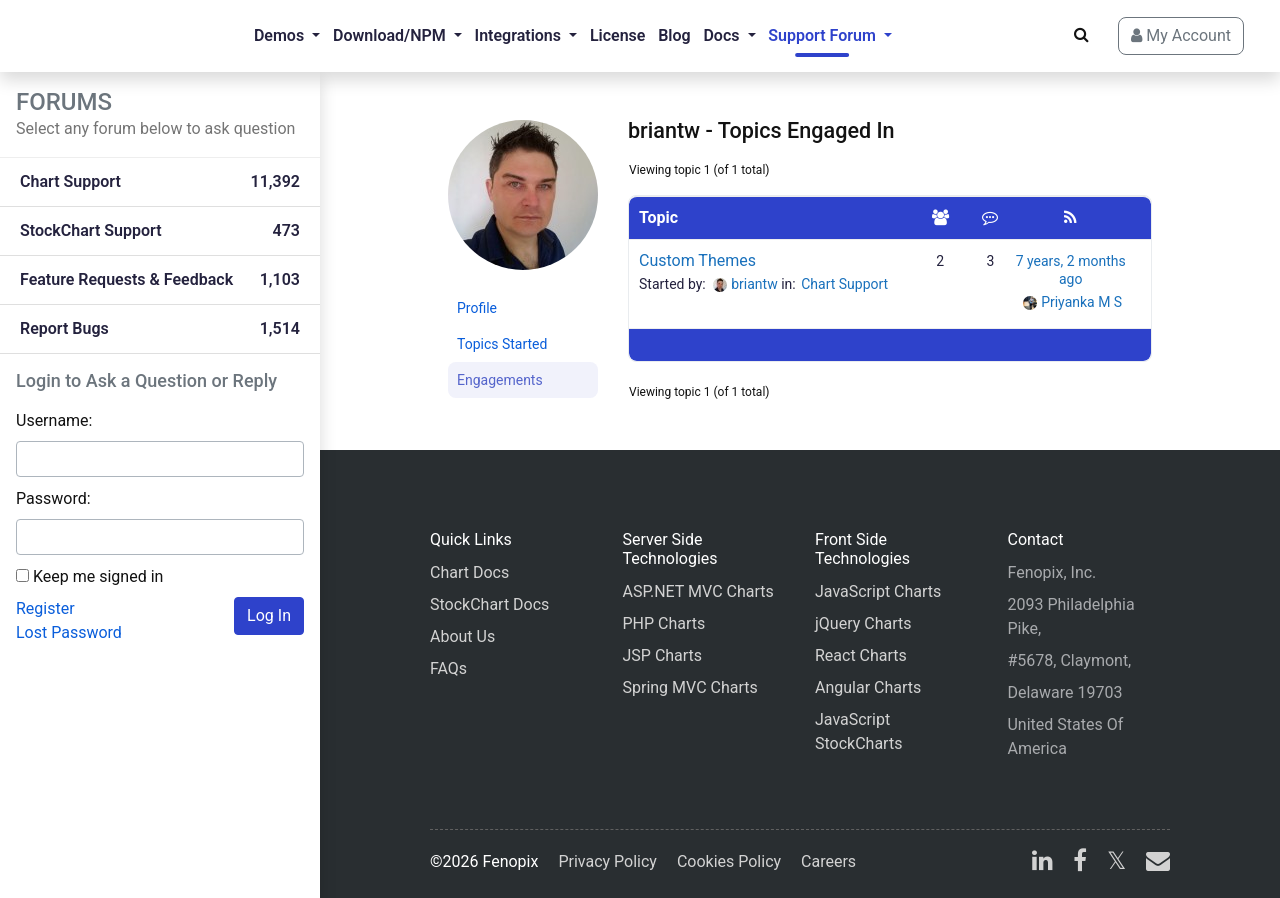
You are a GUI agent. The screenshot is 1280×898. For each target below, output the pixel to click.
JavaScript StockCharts (858, 731)
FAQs (448, 668)
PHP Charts (663, 623)
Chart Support (844, 284)
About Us (462, 636)
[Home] (96, 36)
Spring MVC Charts (689, 687)
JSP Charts (662, 655)
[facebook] (1080, 863)
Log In (269, 615)
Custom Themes (697, 260)
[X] (1116, 863)
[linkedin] (1042, 863)
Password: (53, 498)
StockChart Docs (489, 604)
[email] (1154, 863)
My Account (1181, 35)
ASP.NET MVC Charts (697, 591)
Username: (54, 420)
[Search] (1081, 35)
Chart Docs (469, 572)
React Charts (861, 655)
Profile (477, 308)
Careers (828, 861)
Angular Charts (868, 687)
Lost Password (69, 632)
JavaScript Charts (878, 591)
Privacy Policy (607, 861)
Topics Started (502, 344)
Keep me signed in (98, 576)
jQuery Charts (863, 623)
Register (45, 608)
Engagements (500, 380)
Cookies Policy (729, 861)
